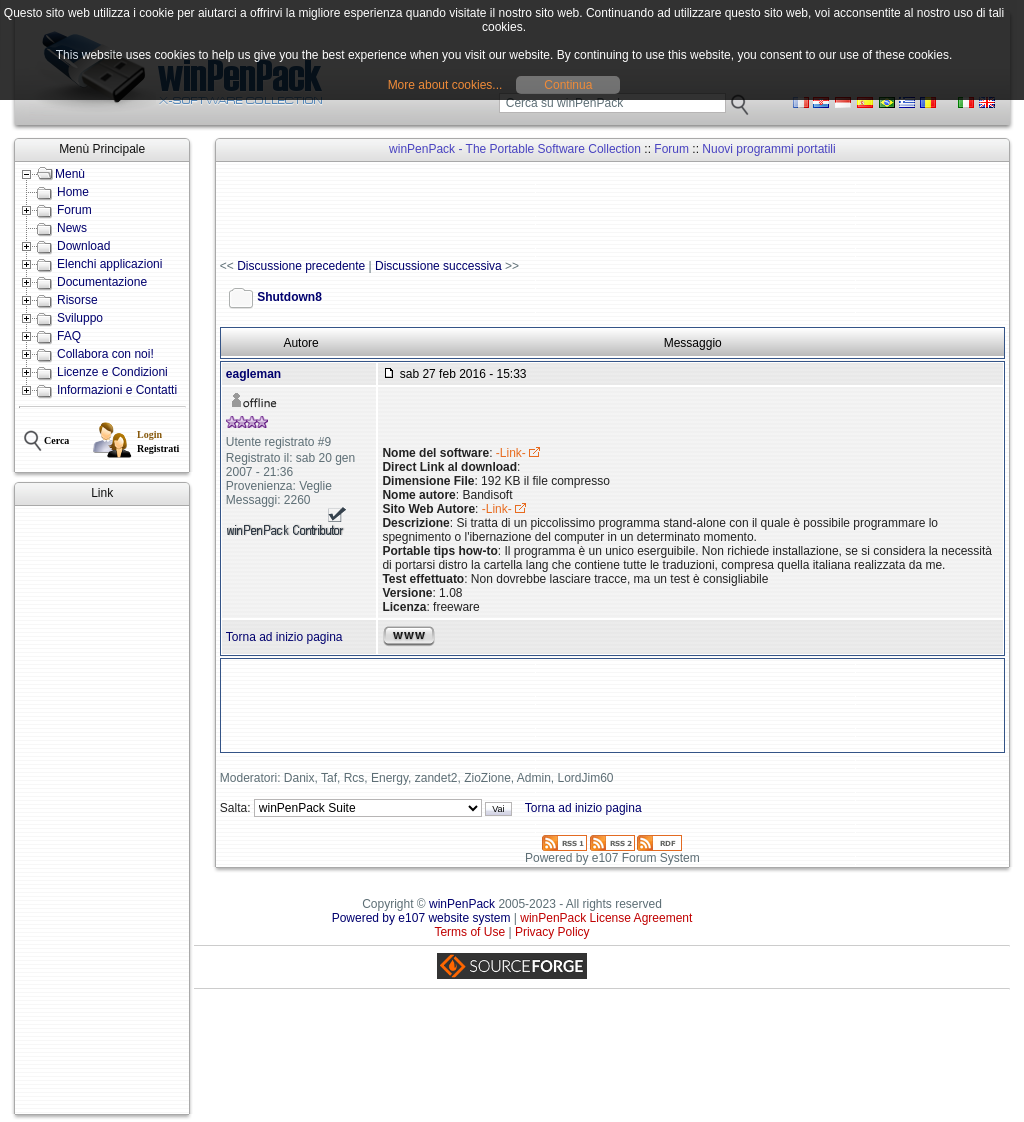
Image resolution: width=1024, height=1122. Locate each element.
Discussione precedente (301, 266)
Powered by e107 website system (421, 918)
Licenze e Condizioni (112, 372)
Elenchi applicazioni (109, 264)
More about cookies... (445, 85)
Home (73, 192)
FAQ (69, 336)
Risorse (77, 300)
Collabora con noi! (105, 354)
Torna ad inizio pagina (284, 637)
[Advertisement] (102, 810)
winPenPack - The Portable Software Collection (515, 149)
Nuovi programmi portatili (768, 149)
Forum (74, 210)
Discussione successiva (438, 266)
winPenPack (462, 904)
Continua (568, 85)
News (72, 228)
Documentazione (102, 282)
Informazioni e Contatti (117, 390)
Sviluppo (80, 318)
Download (83, 246)
